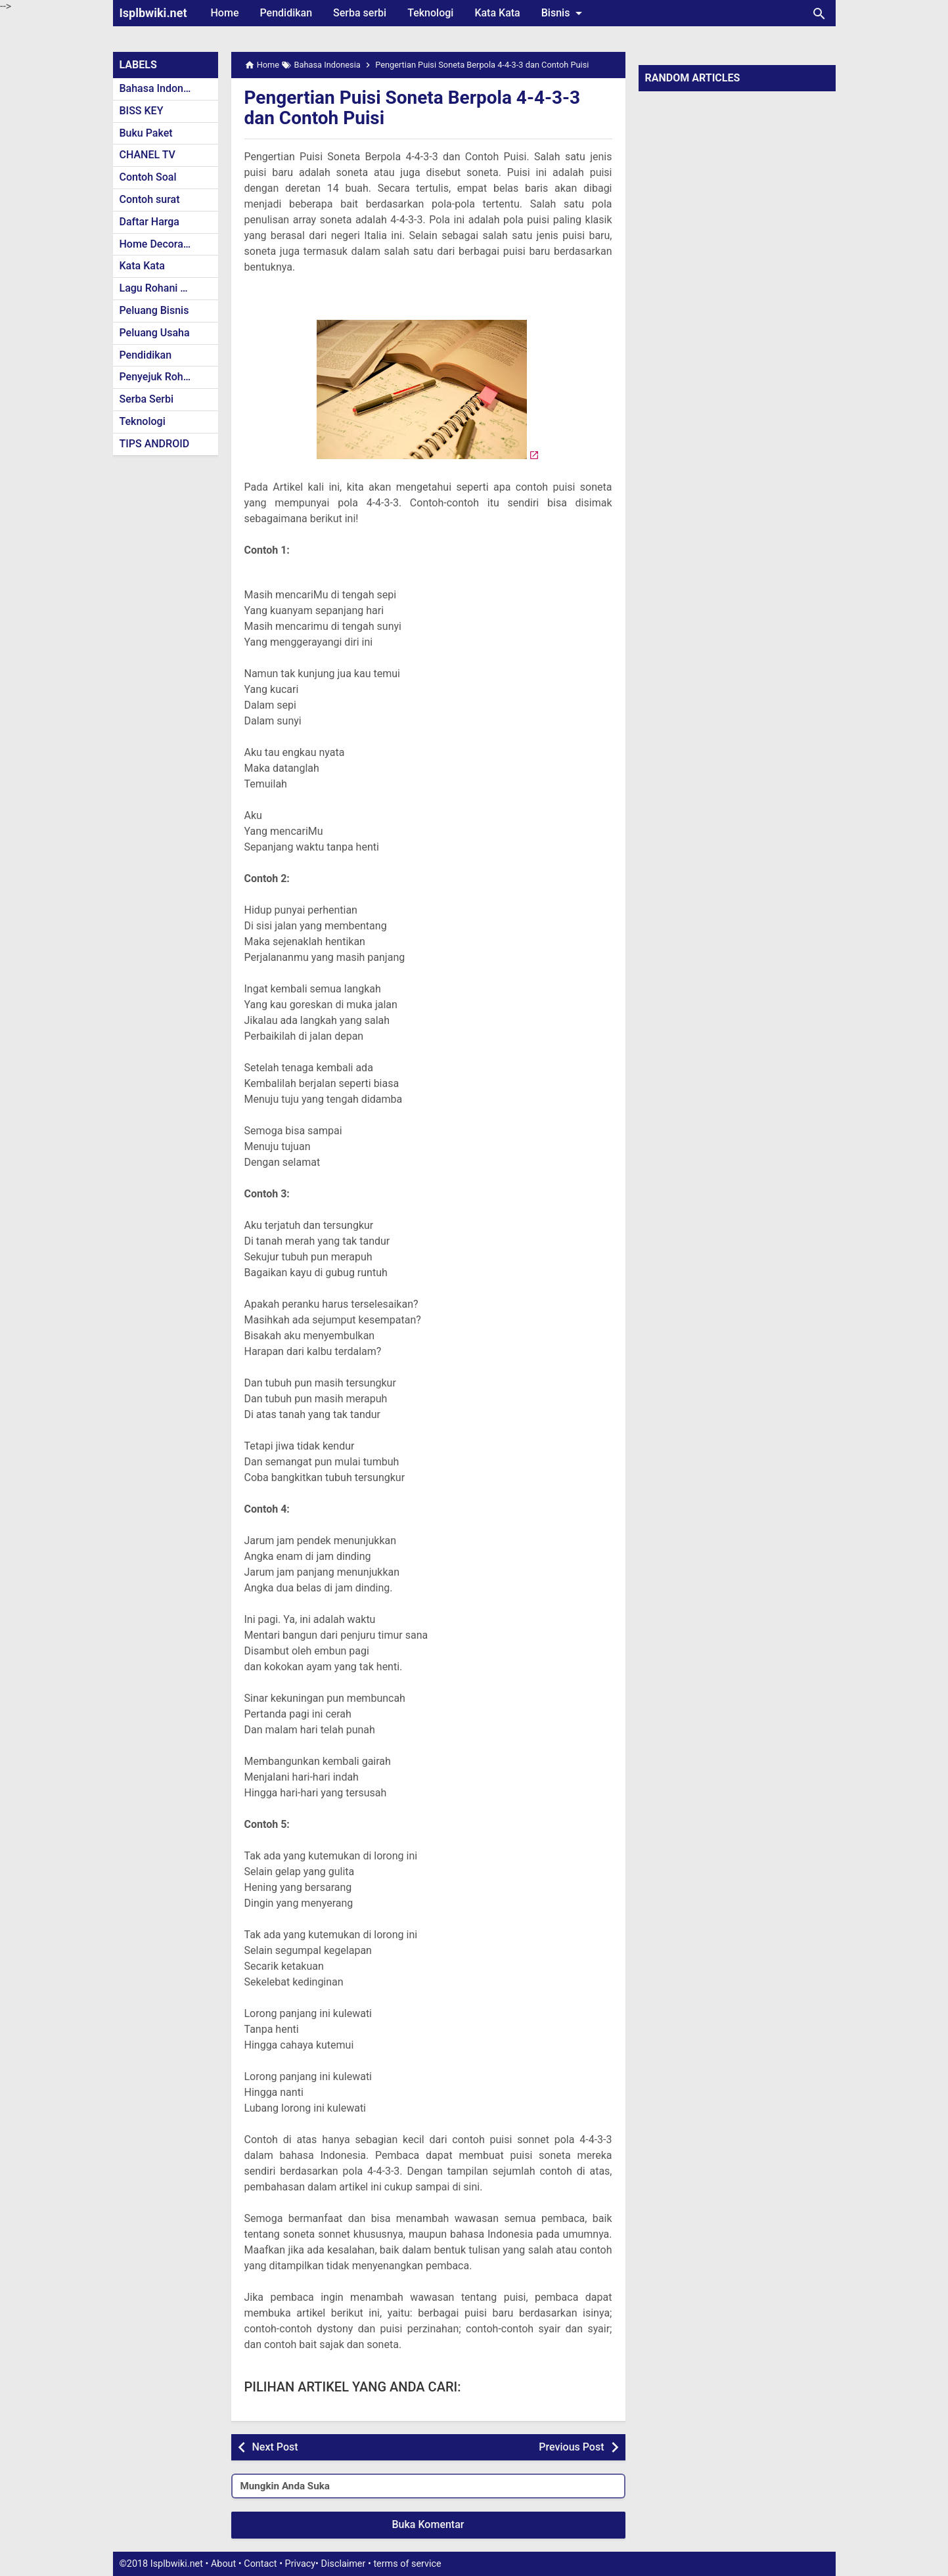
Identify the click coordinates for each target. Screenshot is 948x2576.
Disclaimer (343, 2563)
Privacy (300, 2563)
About (223, 2563)
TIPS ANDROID (155, 443)
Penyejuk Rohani (159, 376)
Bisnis (564, 13)
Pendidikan (286, 13)
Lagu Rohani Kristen (167, 288)
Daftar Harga (149, 221)
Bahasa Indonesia (161, 88)
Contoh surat (150, 199)
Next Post (275, 2447)
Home (225, 13)
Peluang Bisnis (154, 310)
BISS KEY (142, 110)
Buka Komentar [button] (428, 2524)
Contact (260, 2563)
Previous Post (571, 2447)
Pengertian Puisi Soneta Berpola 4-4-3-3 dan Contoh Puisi (412, 108)
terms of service (407, 2563)
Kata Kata (497, 13)
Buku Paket (146, 133)
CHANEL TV (147, 154)
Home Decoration (161, 244)
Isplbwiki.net (153, 13)
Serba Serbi (147, 399)
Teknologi (430, 13)
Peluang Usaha (155, 332)
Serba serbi (359, 13)
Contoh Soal (148, 177)
